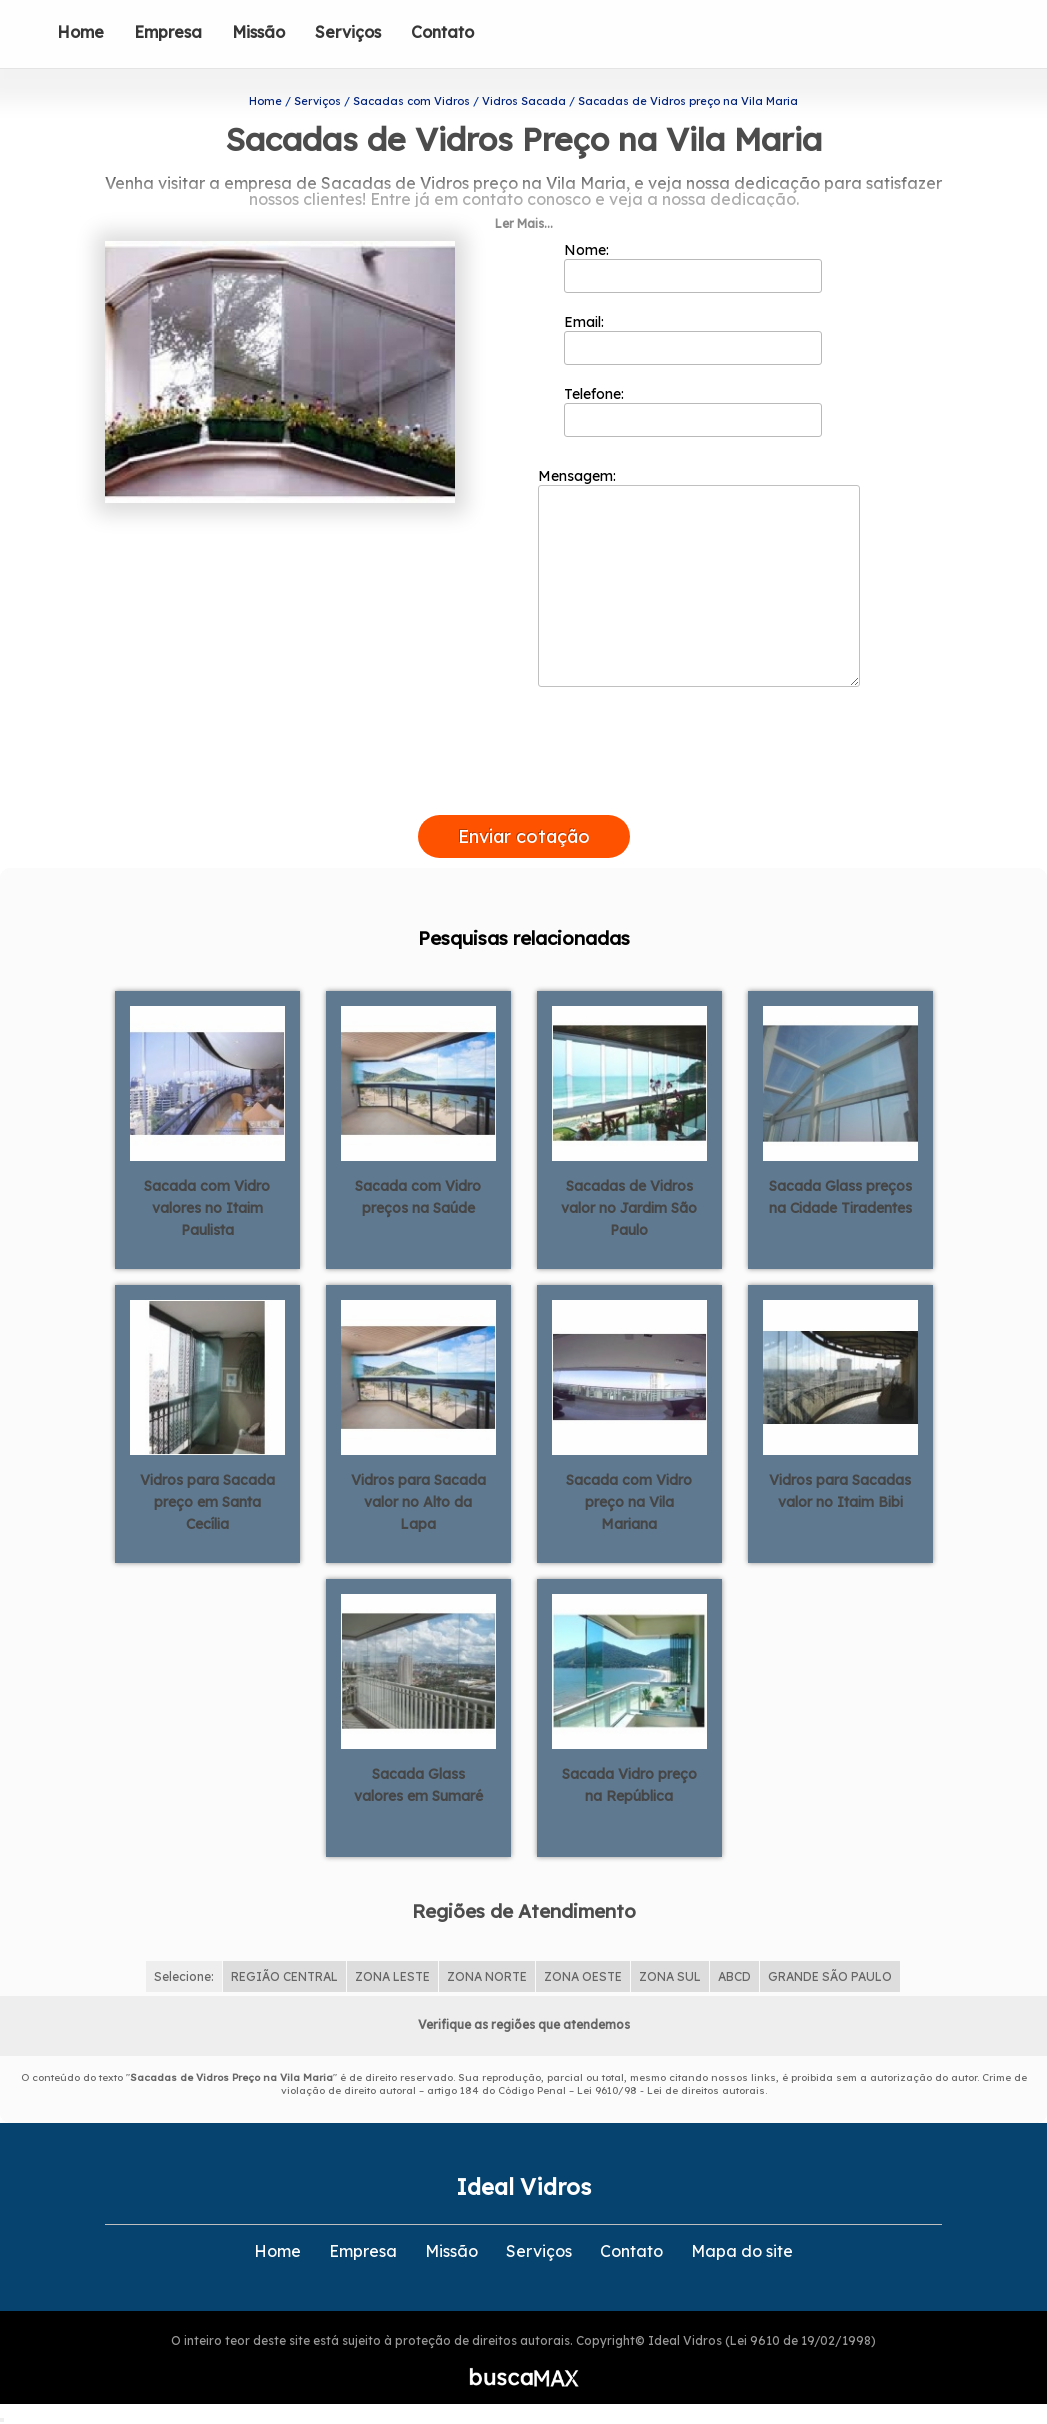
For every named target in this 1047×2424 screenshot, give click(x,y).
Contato (442, 32)
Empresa (168, 32)
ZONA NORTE (487, 1976)
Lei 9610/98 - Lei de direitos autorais (671, 2090)
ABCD (734, 1976)
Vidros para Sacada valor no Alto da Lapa (418, 1502)
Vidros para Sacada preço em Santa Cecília (207, 1502)
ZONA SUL (670, 1976)
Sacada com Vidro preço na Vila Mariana (629, 1502)
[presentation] (524, 792)
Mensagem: (699, 577)
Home (80, 32)
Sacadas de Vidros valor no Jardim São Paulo (629, 1208)
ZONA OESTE (583, 1976)
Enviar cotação (524, 836)
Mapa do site (742, 2251)
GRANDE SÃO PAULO (830, 1976)
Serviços (348, 32)
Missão (258, 32)
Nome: (693, 267)
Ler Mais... (524, 223)
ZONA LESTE (392, 1976)
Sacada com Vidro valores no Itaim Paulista (207, 1208)
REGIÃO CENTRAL (284, 1976)
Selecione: (184, 1976)
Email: (693, 339)
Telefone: (693, 411)
